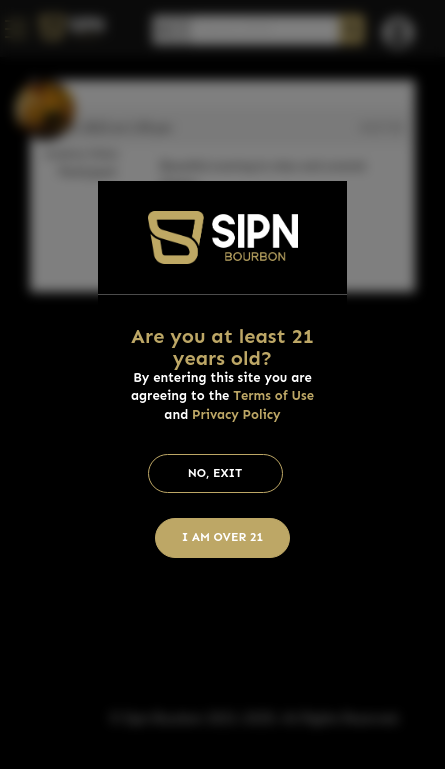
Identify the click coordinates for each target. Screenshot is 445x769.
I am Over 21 (223, 537)
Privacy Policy (236, 414)
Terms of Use (273, 395)
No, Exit (215, 473)
